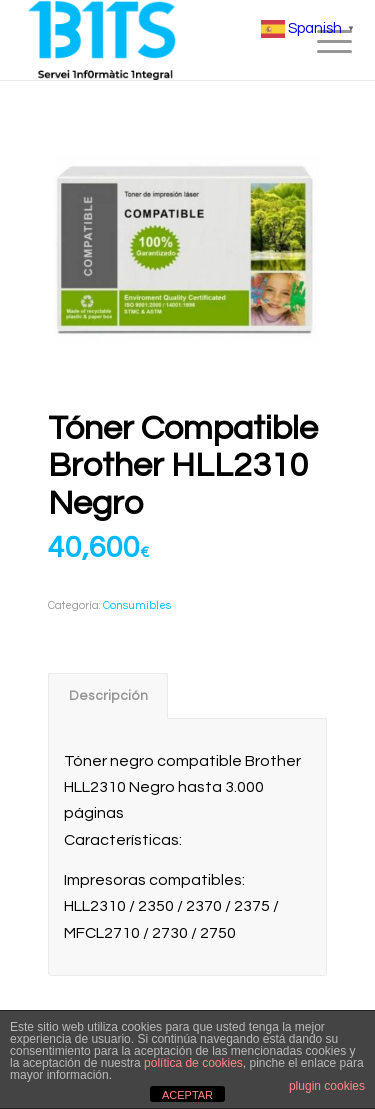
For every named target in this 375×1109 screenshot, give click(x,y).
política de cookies (193, 1063)
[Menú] (319, 42)
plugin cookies (327, 1086)
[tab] (108, 696)
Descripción (108, 696)
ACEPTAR (187, 1095)
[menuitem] (319, 42)
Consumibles (137, 605)
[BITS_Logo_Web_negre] (155, 40)
